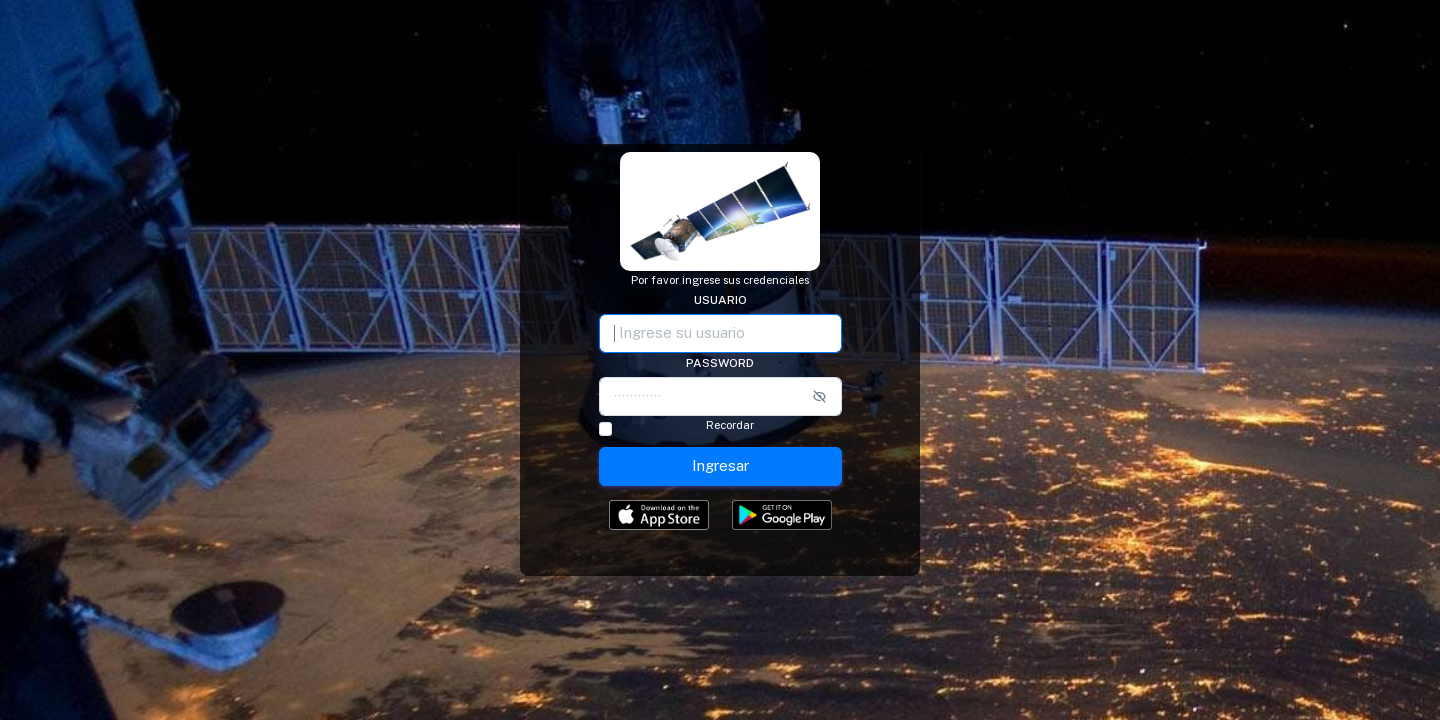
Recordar (730, 425)
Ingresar (720, 465)
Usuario (720, 300)
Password (720, 363)
